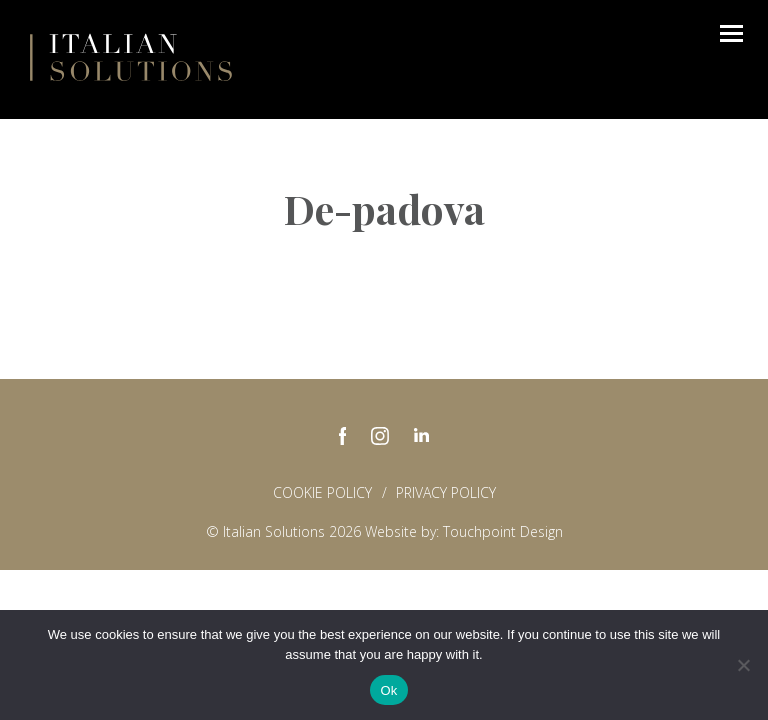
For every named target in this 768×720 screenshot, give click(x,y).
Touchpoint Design (503, 531)
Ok (388, 690)
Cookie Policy (322, 492)
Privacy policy (446, 492)
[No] (743, 665)
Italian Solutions (131, 57)
